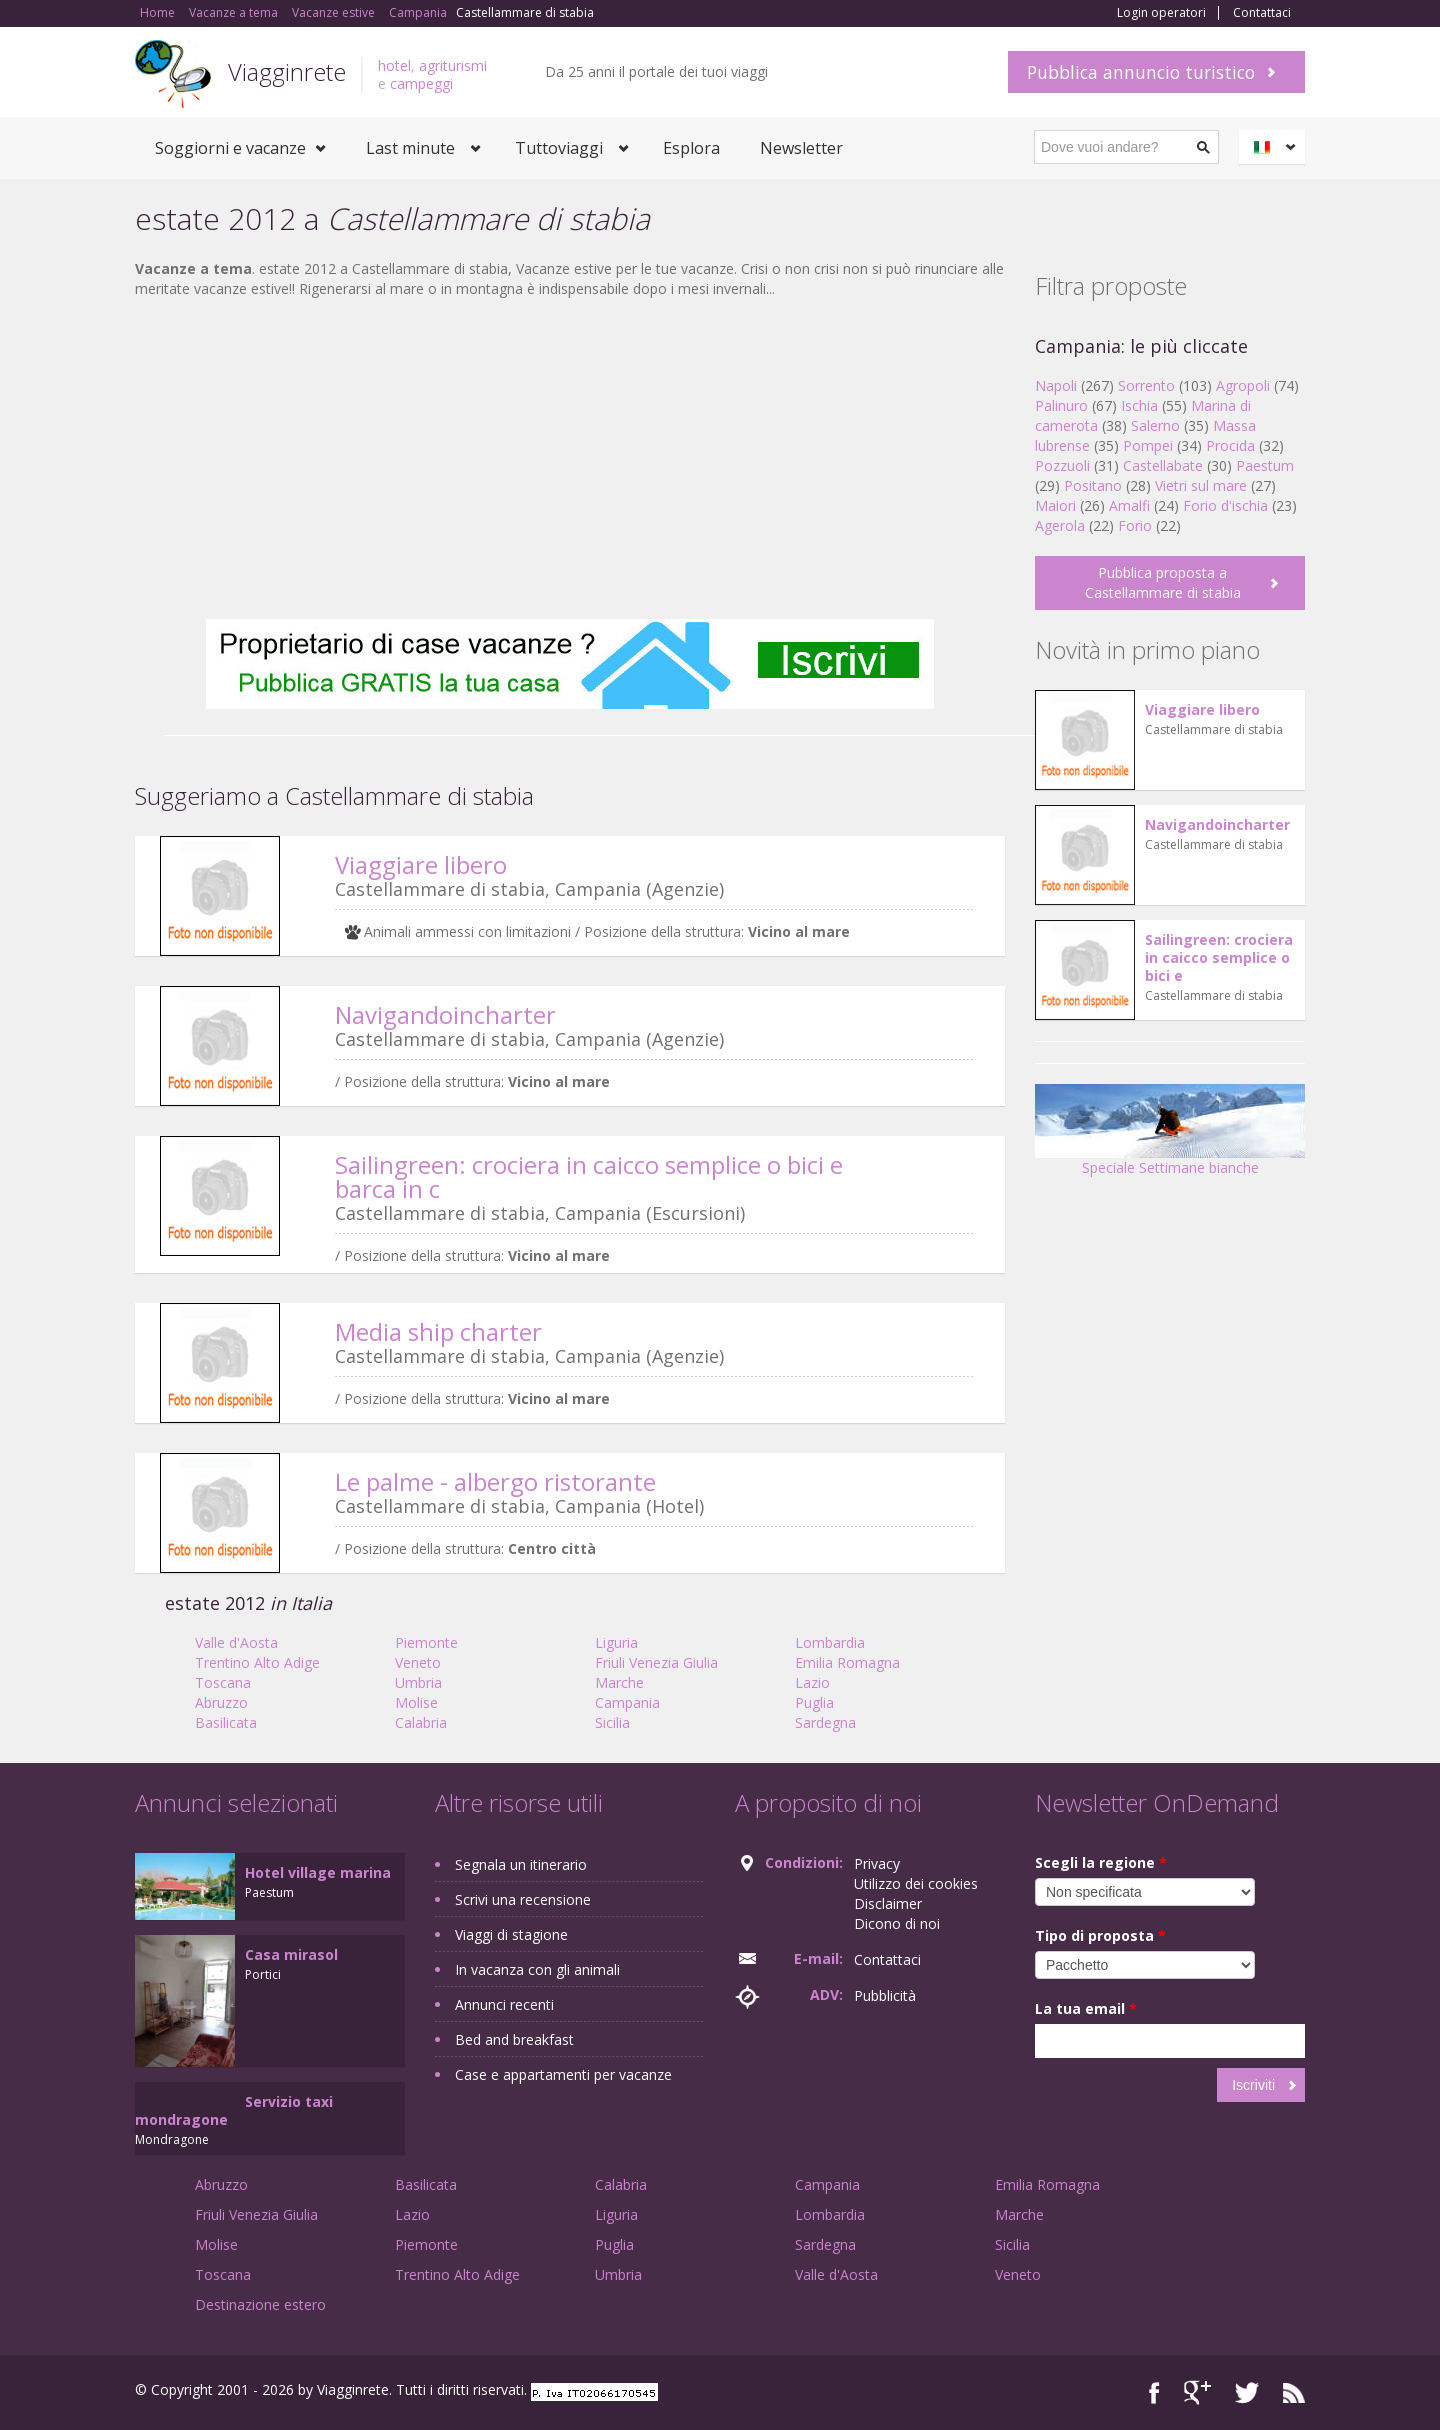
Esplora (691, 148)
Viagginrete (287, 71)
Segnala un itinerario (521, 1864)
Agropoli (1243, 385)
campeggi (421, 83)
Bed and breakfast (514, 2039)
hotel (394, 65)
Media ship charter (438, 1331)
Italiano (1275, 147)
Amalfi (1129, 505)
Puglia (814, 1702)
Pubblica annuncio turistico (1141, 72)
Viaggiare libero (421, 864)
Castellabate (1163, 465)
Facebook (1154, 2392)
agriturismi (453, 65)
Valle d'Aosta (236, 1642)
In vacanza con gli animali (537, 1969)
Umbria (418, 1682)
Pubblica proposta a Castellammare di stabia (1163, 582)
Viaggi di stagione (511, 1934)
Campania (627, 1702)
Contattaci (1262, 13)
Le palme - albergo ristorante (495, 1481)
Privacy (877, 1863)
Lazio (812, 1682)
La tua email (1086, 2008)
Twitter (1247, 2392)
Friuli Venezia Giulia (656, 1662)
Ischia (1139, 405)
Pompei (1148, 445)
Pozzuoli (1062, 465)
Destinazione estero (260, 2304)
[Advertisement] (570, 459)
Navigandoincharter (445, 1014)
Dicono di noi (897, 1923)
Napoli (1056, 385)
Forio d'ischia (1225, 505)
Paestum (1265, 465)
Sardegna (825, 1722)
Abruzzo (221, 1702)
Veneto (418, 1662)
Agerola (1060, 525)
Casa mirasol (291, 1954)
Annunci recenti (504, 2004)
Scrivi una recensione (523, 1899)
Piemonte (426, 1642)
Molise (416, 1702)
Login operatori (1161, 13)
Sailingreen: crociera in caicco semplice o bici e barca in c (589, 1176)
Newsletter (801, 148)
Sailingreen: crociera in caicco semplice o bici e (1219, 957)
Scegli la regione (1101, 1862)
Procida (1230, 445)
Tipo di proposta (1100, 1935)
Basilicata (226, 1722)
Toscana (223, 1682)
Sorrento (1146, 385)
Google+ (1197, 2392)
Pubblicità (885, 1995)
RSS (1294, 2392)
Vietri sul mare (1201, 485)
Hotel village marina (318, 1872)
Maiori (1055, 505)
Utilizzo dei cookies (916, 1883)
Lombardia (830, 1642)
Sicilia (612, 1722)
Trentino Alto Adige (257, 1662)
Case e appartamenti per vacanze (563, 2074)
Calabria (421, 1722)
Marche (619, 1682)
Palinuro (1061, 405)
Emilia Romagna (847, 1662)
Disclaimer (888, 1903)
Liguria (616, 1642)
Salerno (1155, 425)
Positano (1093, 485)
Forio (1135, 525)
